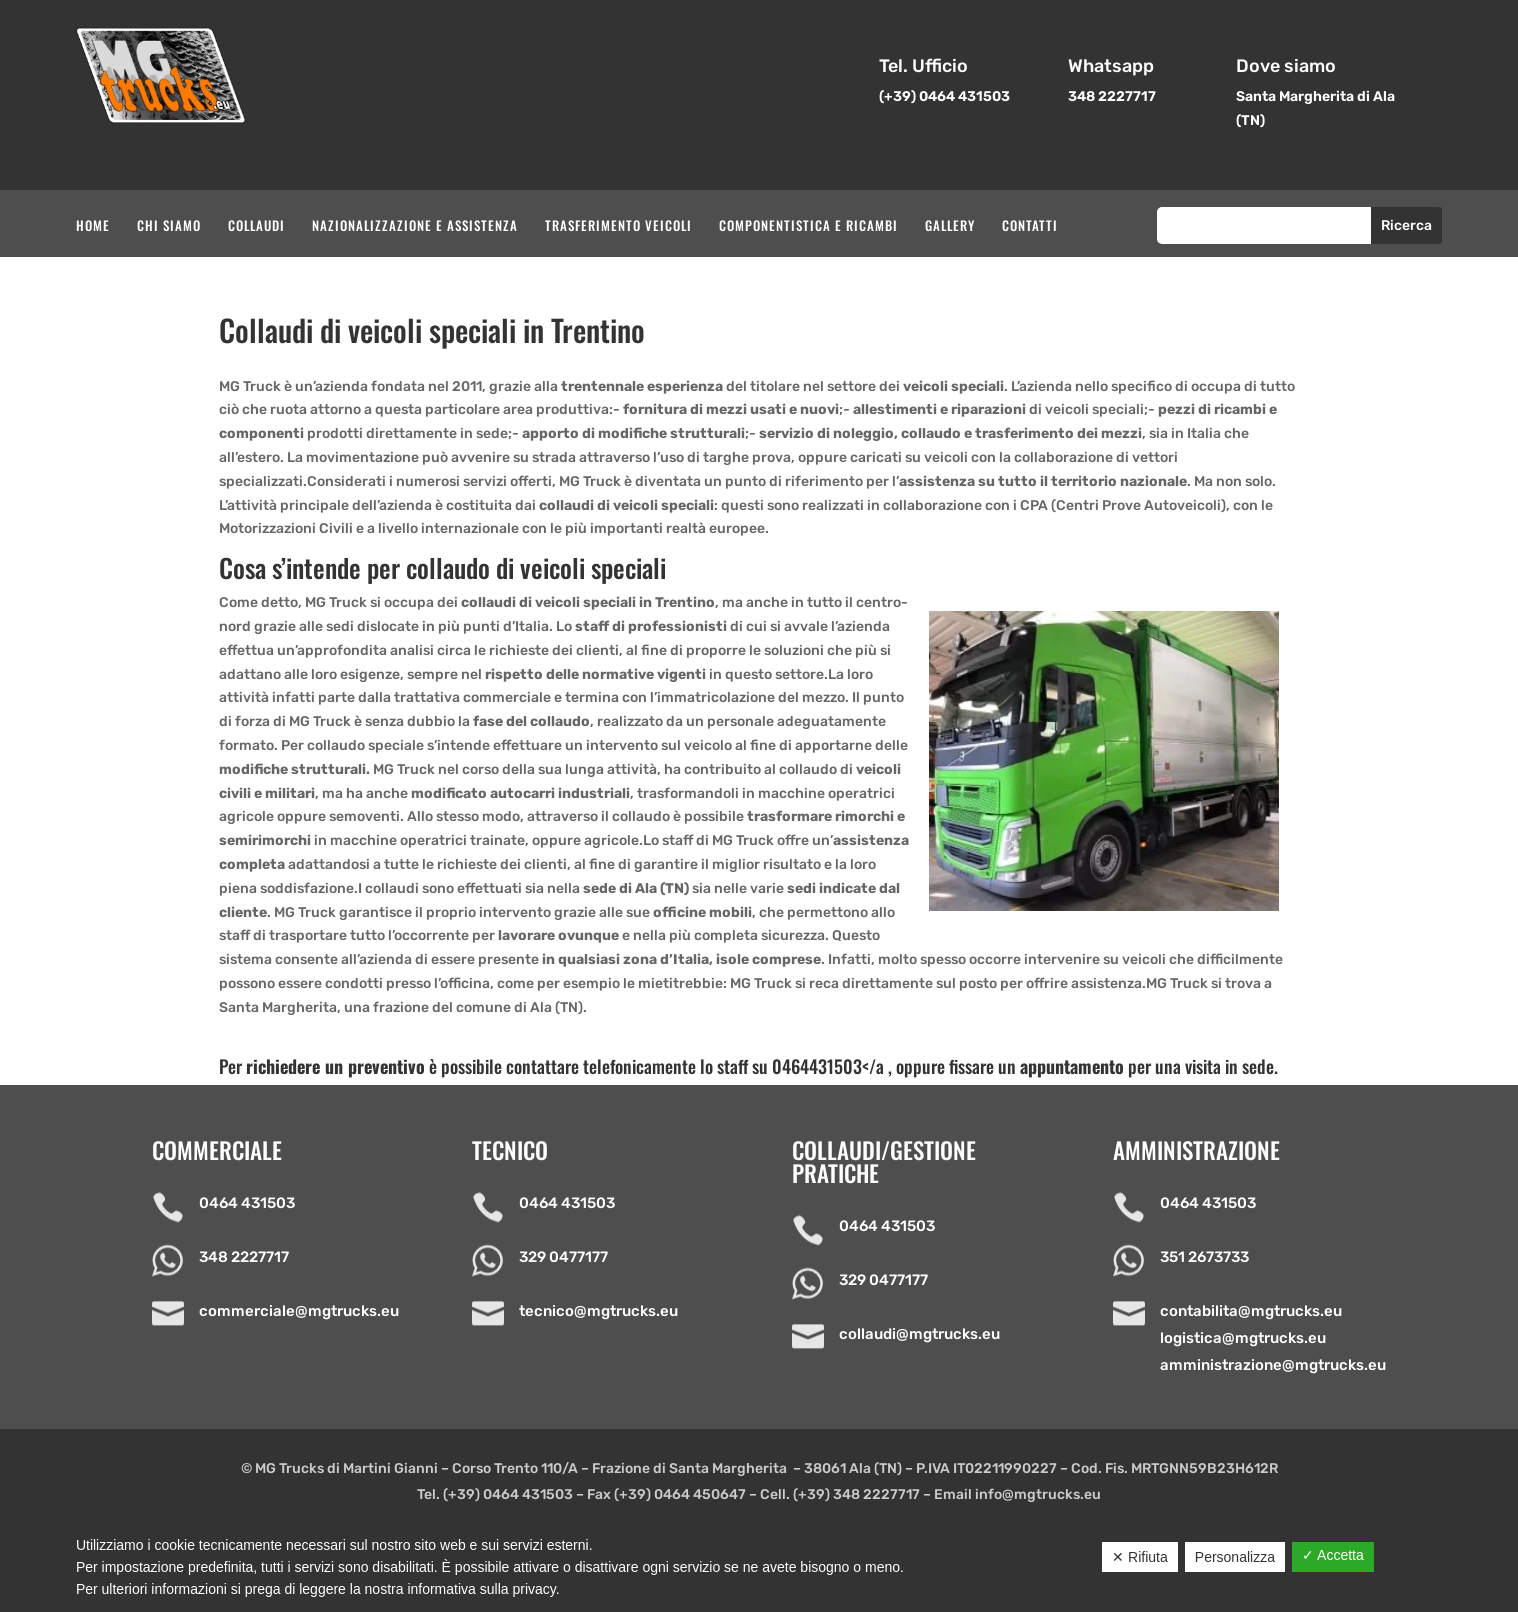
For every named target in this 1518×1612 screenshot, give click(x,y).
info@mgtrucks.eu (1038, 1494)
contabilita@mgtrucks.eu (1251, 1311)
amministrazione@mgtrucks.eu (1273, 1365)
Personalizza (1235, 1557)
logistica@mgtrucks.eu (1243, 1338)
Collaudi (256, 226)
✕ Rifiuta (1140, 1557)
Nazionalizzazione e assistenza (415, 226)
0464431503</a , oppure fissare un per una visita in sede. (1025, 1066)
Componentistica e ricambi (808, 226)
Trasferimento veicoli (618, 226)
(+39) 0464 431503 (508, 1494)
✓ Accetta (1333, 1555)
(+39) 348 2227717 (856, 1494)
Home (93, 226)
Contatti (1030, 226)
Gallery (950, 226)
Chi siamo (169, 226)
